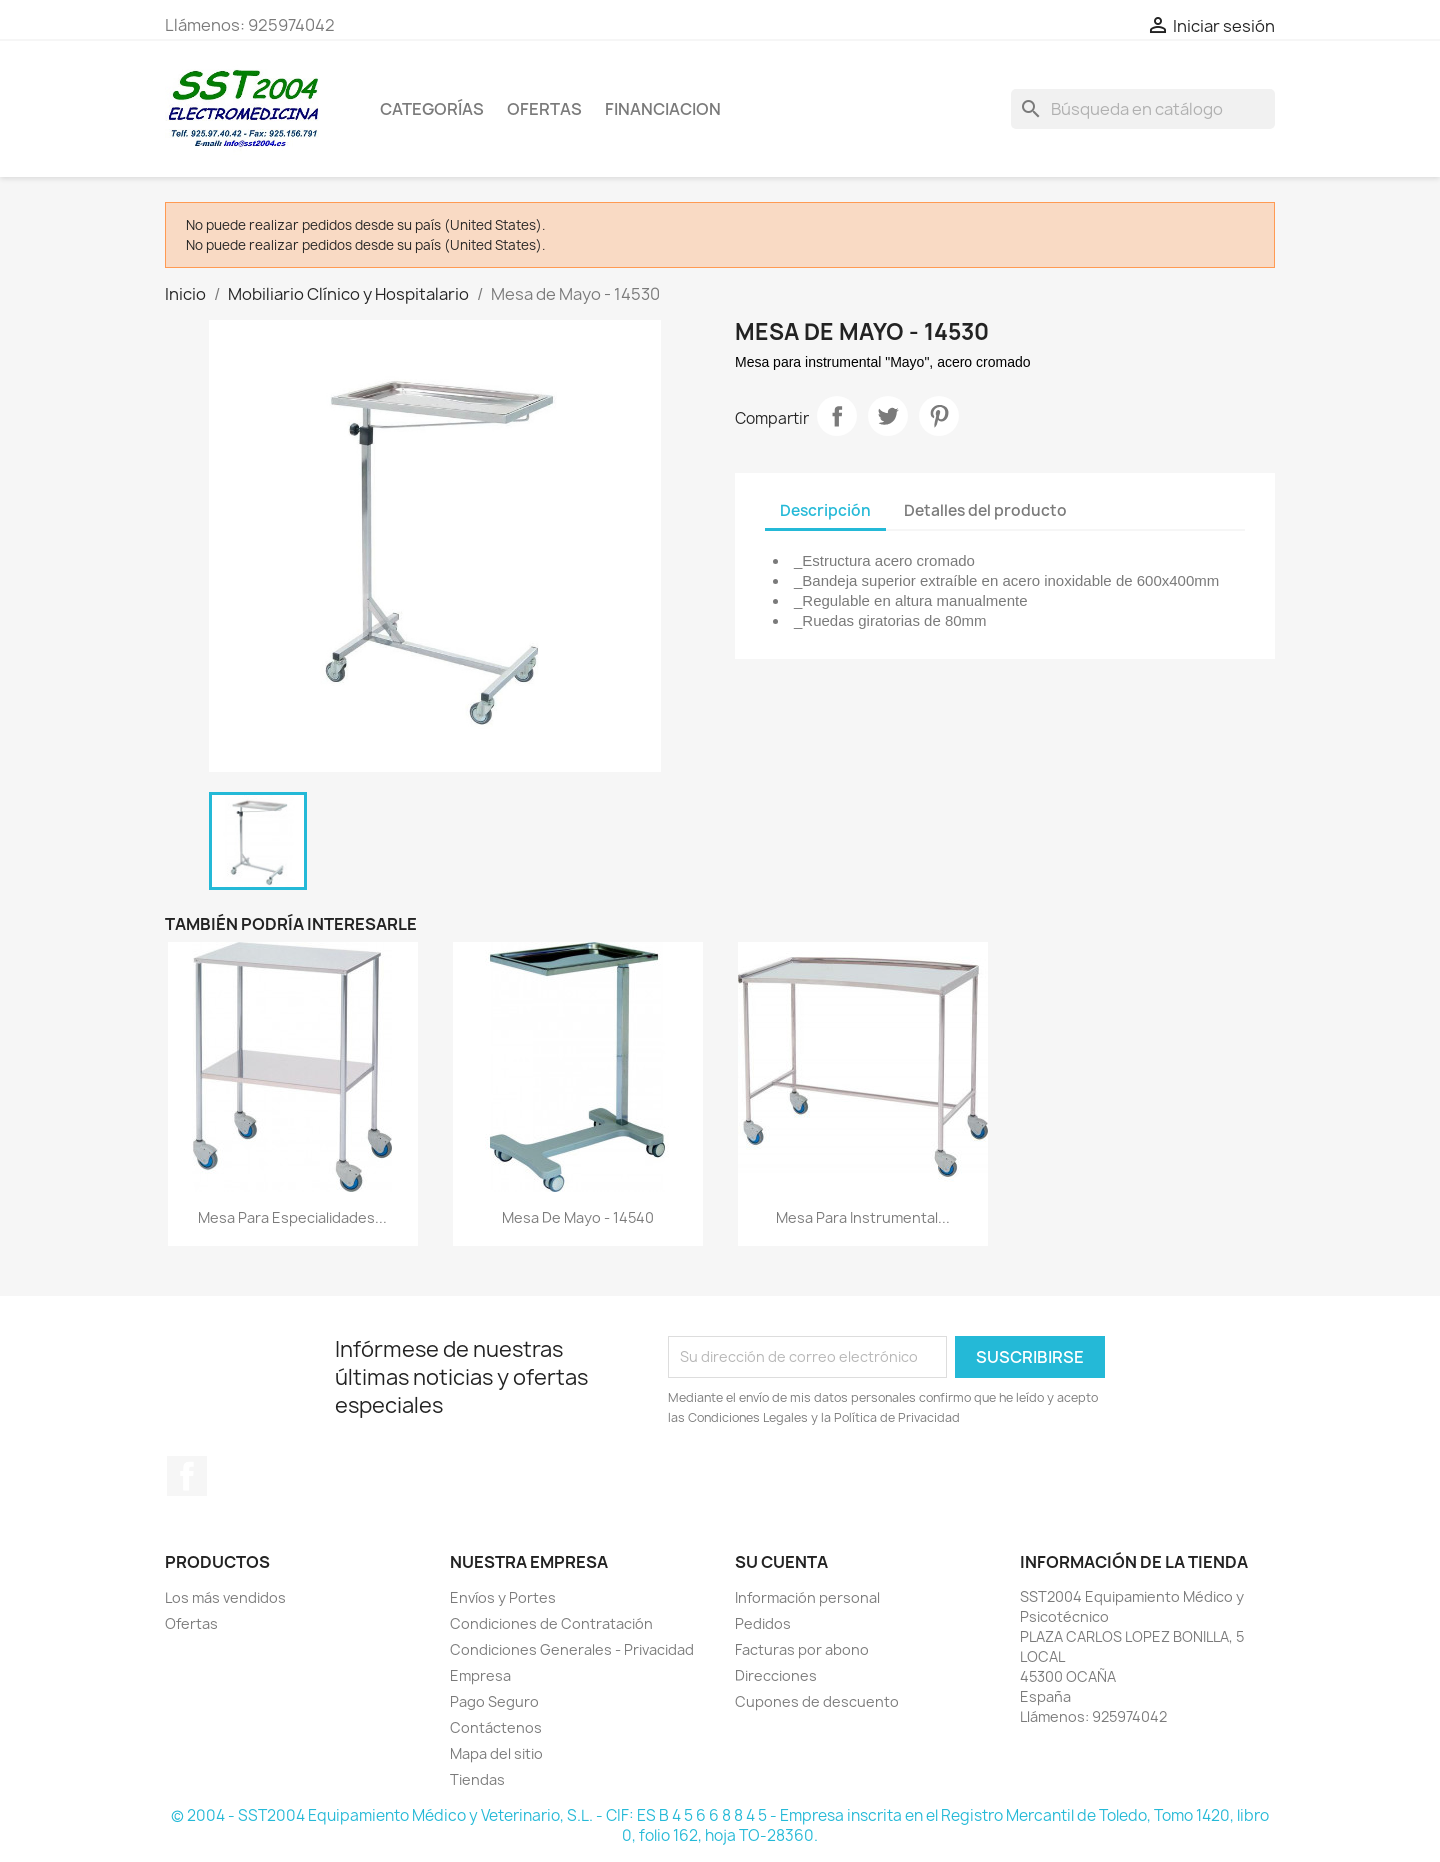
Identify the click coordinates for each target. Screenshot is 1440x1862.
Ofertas (191, 1623)
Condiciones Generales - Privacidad (572, 1649)
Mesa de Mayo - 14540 (578, 1217)
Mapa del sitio (496, 1753)
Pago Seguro (494, 1701)
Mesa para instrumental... (863, 1217)
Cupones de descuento (817, 1701)
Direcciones (776, 1675)
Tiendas (477, 1779)
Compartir (837, 416)
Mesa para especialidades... (292, 1217)
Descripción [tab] (825, 510)
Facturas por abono (802, 1649)
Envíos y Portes (503, 1597)
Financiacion (663, 109)
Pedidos (763, 1623)
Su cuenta (781, 1562)
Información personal (807, 1597)
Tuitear (888, 416)
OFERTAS (544, 109)
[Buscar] (1143, 109)
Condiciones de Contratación (551, 1623)
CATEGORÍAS (432, 109)
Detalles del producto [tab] (985, 510)
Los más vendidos (225, 1597)
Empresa (480, 1675)
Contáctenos (496, 1727)
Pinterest (939, 416)
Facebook (187, 1476)
